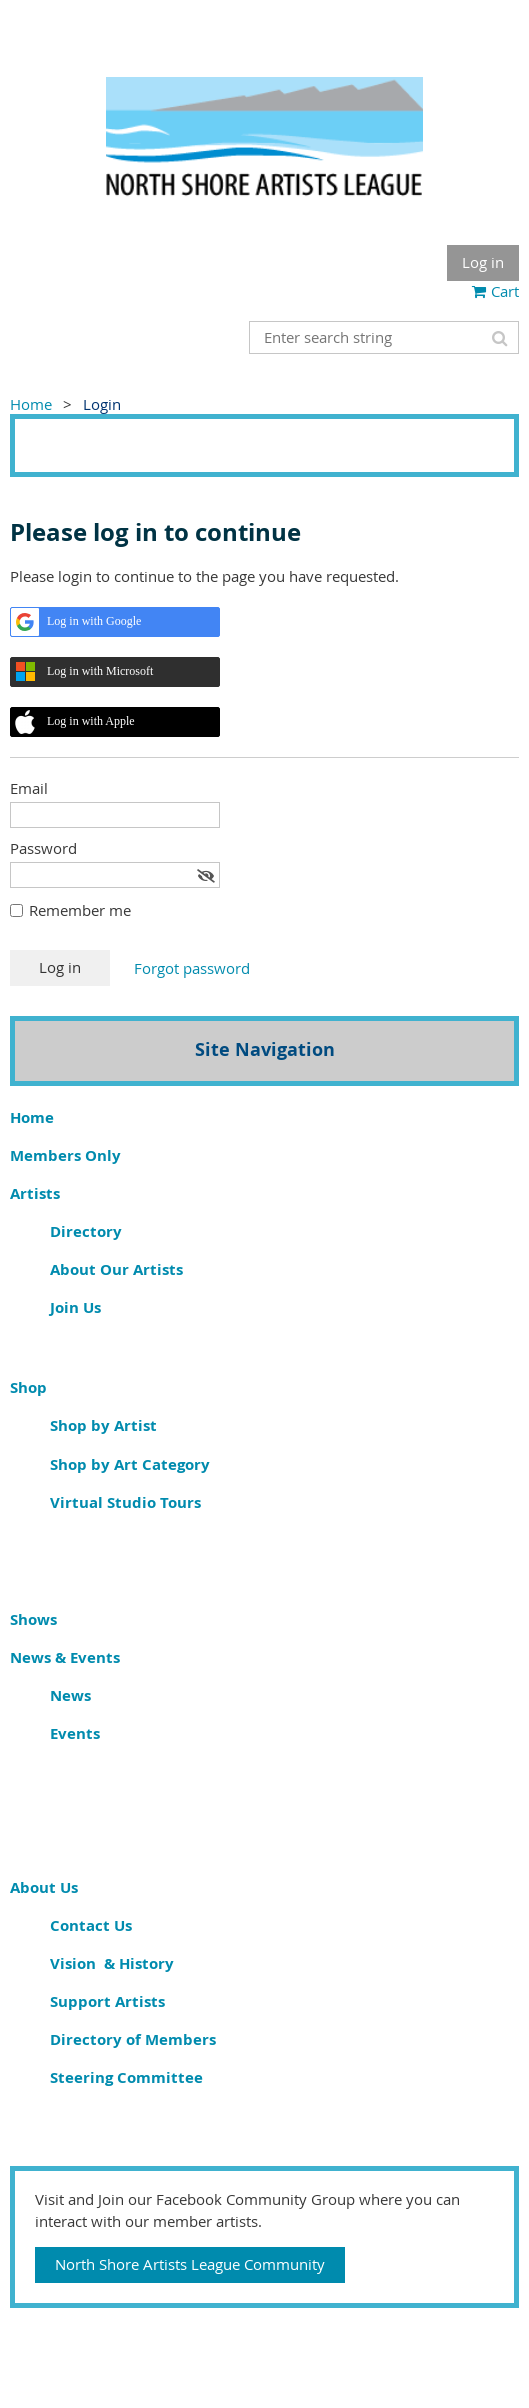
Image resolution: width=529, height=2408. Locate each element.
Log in (483, 262)
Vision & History (112, 1963)
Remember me (80, 910)
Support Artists (107, 2001)
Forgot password (192, 968)
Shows (33, 1619)
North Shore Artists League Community (190, 2264)
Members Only (65, 1155)
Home (31, 404)
